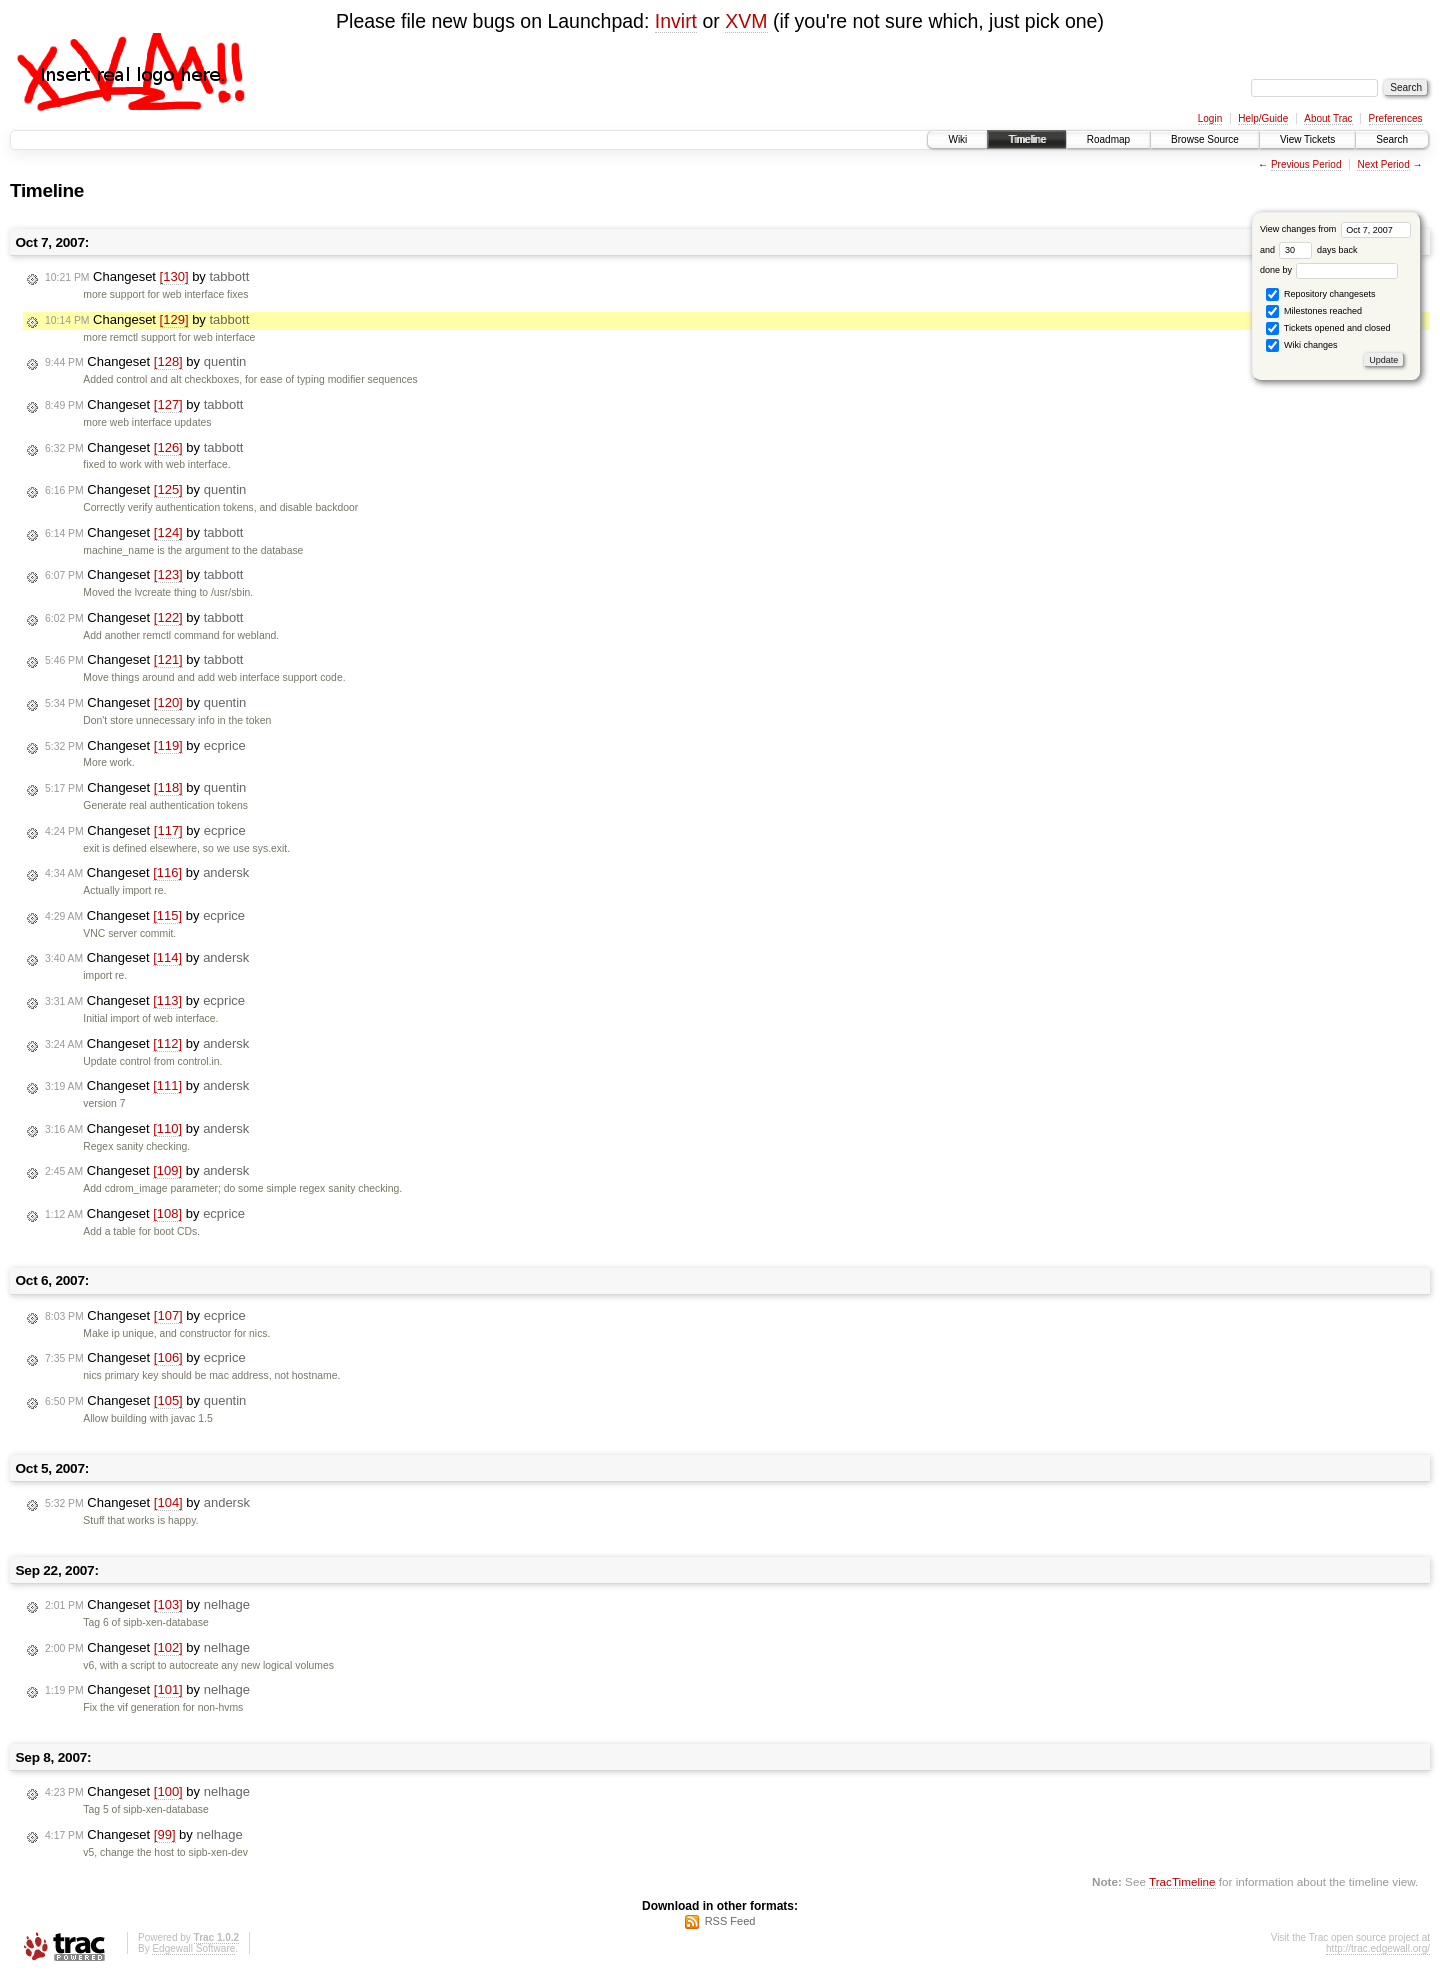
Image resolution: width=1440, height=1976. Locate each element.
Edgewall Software (193, 1948)
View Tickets (1307, 139)
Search (1392, 139)
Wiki (957, 139)
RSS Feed (730, 1921)
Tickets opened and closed (1328, 328)
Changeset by (147, 277)
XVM (746, 21)
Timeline (1026, 139)
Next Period (1383, 164)
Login (1210, 118)
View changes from (1335, 229)
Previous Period (1306, 164)
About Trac (1328, 118)
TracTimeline (1182, 1881)
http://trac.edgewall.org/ (1378, 1948)
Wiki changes (1301, 345)
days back (1318, 250)
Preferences (1396, 118)
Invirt (676, 21)
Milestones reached (1314, 311)
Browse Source (1205, 139)
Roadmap (1108, 139)
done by (1329, 270)
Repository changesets (1320, 294)
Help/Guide (1263, 118)
